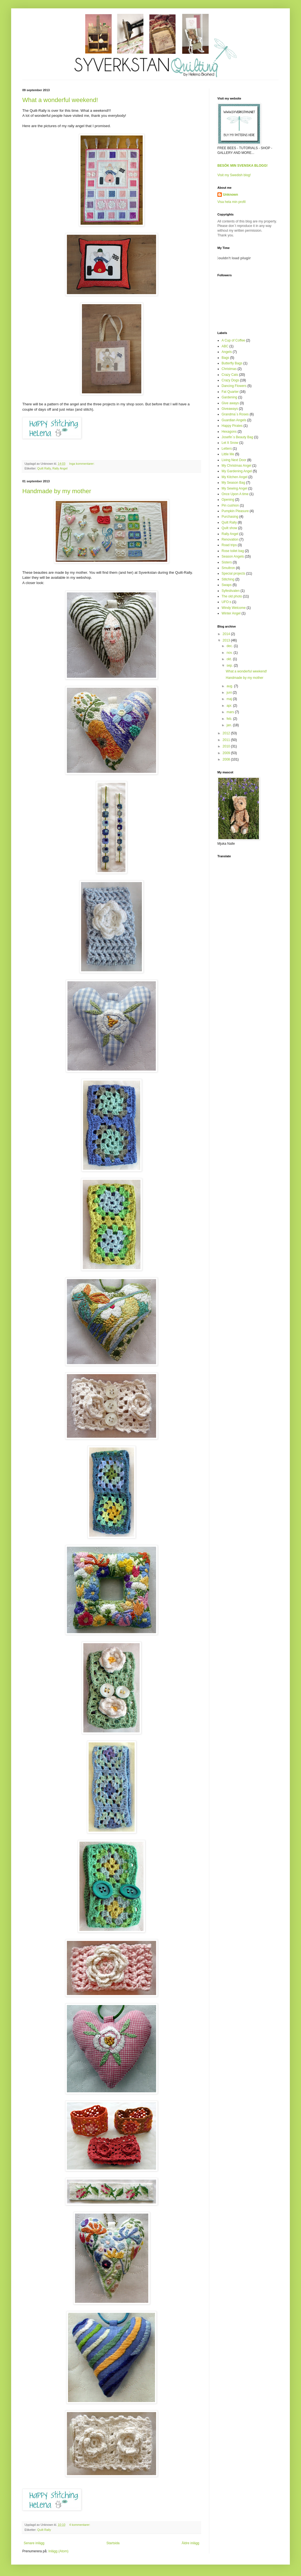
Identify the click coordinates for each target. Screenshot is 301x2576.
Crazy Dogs (230, 380)
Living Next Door (234, 460)
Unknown (230, 195)
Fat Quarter (230, 392)
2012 (227, 733)
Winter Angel (231, 613)
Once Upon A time (235, 494)
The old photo (232, 596)
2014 (227, 634)
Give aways (230, 403)
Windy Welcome (234, 608)
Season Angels (233, 556)
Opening (228, 500)
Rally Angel (59, 468)
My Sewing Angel (234, 488)
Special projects (233, 573)
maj (230, 699)
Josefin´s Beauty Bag (237, 437)
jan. (230, 725)
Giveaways (230, 409)
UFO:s (226, 602)
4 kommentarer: (80, 2524)
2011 (227, 740)
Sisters (227, 562)
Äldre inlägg (190, 2543)
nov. (230, 653)
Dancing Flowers (234, 386)
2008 (227, 759)
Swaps (227, 585)
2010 (227, 746)
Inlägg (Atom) (58, 2551)
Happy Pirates (232, 426)
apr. (230, 706)
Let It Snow (230, 443)
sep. (230, 665)
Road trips (229, 545)
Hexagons (229, 432)
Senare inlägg (34, 2543)
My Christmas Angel (236, 466)
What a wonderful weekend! (60, 99)
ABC (225, 346)
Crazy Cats (230, 375)
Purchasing (230, 517)
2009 (227, 753)
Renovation (230, 539)
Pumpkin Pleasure (235, 511)
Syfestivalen (231, 591)
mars (231, 712)
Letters (227, 449)
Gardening (229, 397)
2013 (227, 640)
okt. (230, 659)
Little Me (228, 454)
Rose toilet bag (233, 551)
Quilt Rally (44, 468)
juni (230, 692)
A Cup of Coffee (233, 340)
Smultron (228, 568)
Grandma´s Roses (235, 414)
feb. (230, 719)
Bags (225, 358)
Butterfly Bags (232, 363)
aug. (230, 686)
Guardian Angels (234, 420)
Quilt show (229, 528)
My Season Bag (233, 483)
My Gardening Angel (237, 471)
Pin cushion (230, 505)
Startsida (113, 2543)
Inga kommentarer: (82, 463)
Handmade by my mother (56, 491)
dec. (230, 646)
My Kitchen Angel (234, 477)
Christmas (229, 369)
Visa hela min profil (231, 202)
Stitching (228, 579)
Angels (227, 352)
